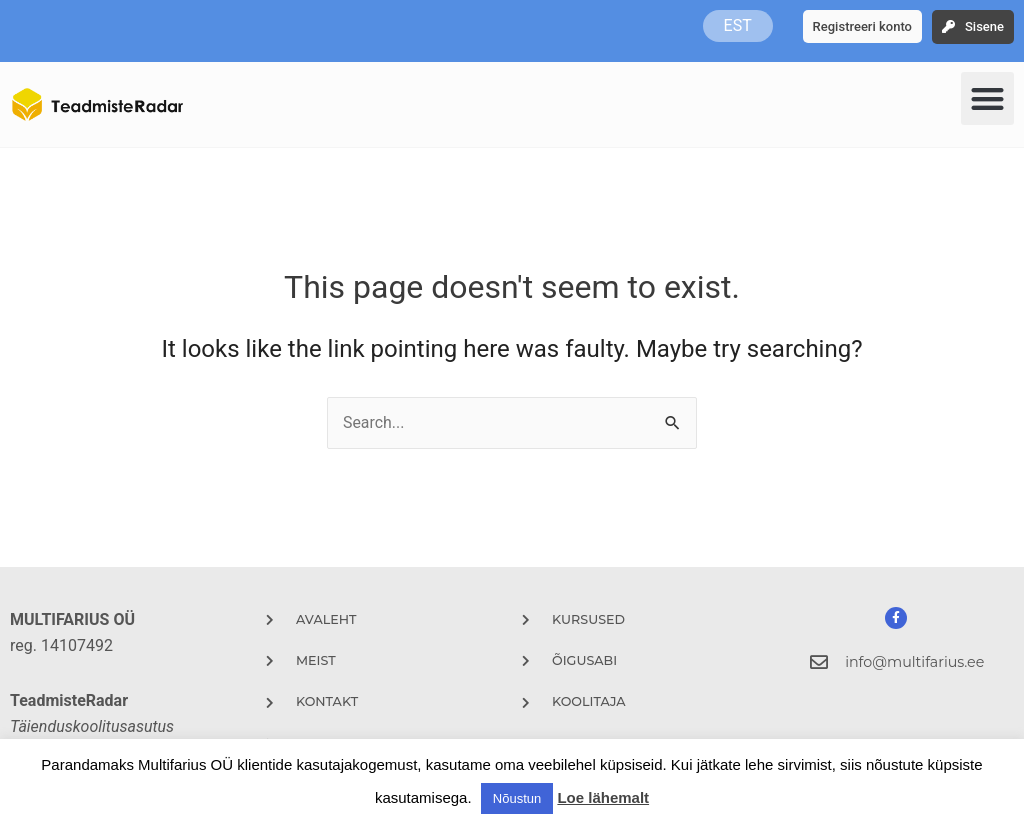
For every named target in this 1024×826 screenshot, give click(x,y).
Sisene (984, 26)
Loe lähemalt (603, 797)
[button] (987, 98)
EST (738, 25)
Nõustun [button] (517, 798)
